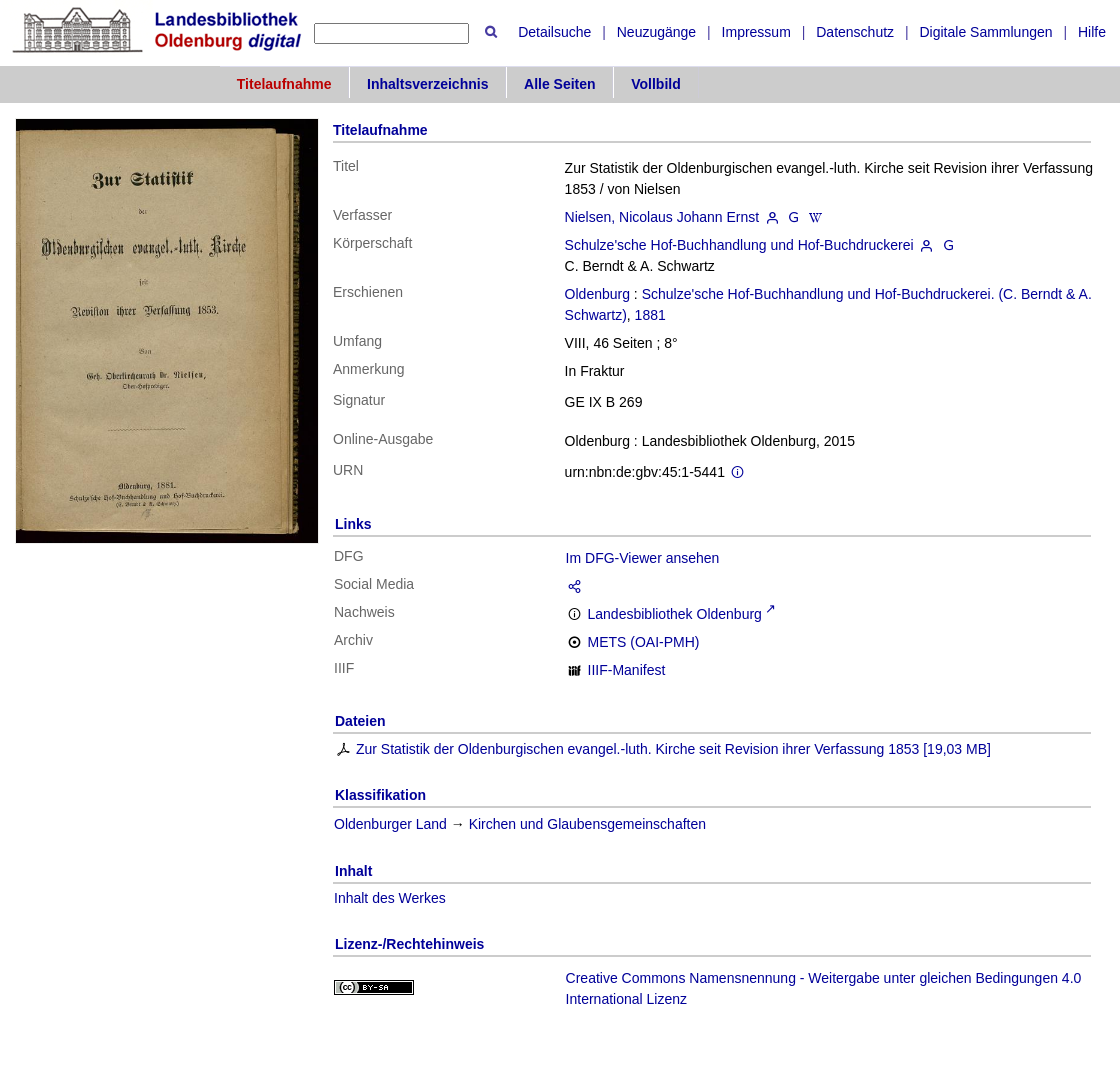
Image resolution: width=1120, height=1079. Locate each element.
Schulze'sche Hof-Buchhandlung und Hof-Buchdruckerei (739, 245)
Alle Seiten (560, 84)
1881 (650, 315)
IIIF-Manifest (627, 670)
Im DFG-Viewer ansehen (643, 558)
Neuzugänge (656, 32)
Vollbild (656, 84)
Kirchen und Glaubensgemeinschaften (587, 824)
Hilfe (1092, 32)
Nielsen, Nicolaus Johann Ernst (662, 217)
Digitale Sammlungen (985, 32)
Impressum (756, 32)
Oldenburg (597, 294)
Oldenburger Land (390, 824)
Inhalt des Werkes (390, 898)
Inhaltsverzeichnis (427, 84)
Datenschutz (855, 32)
